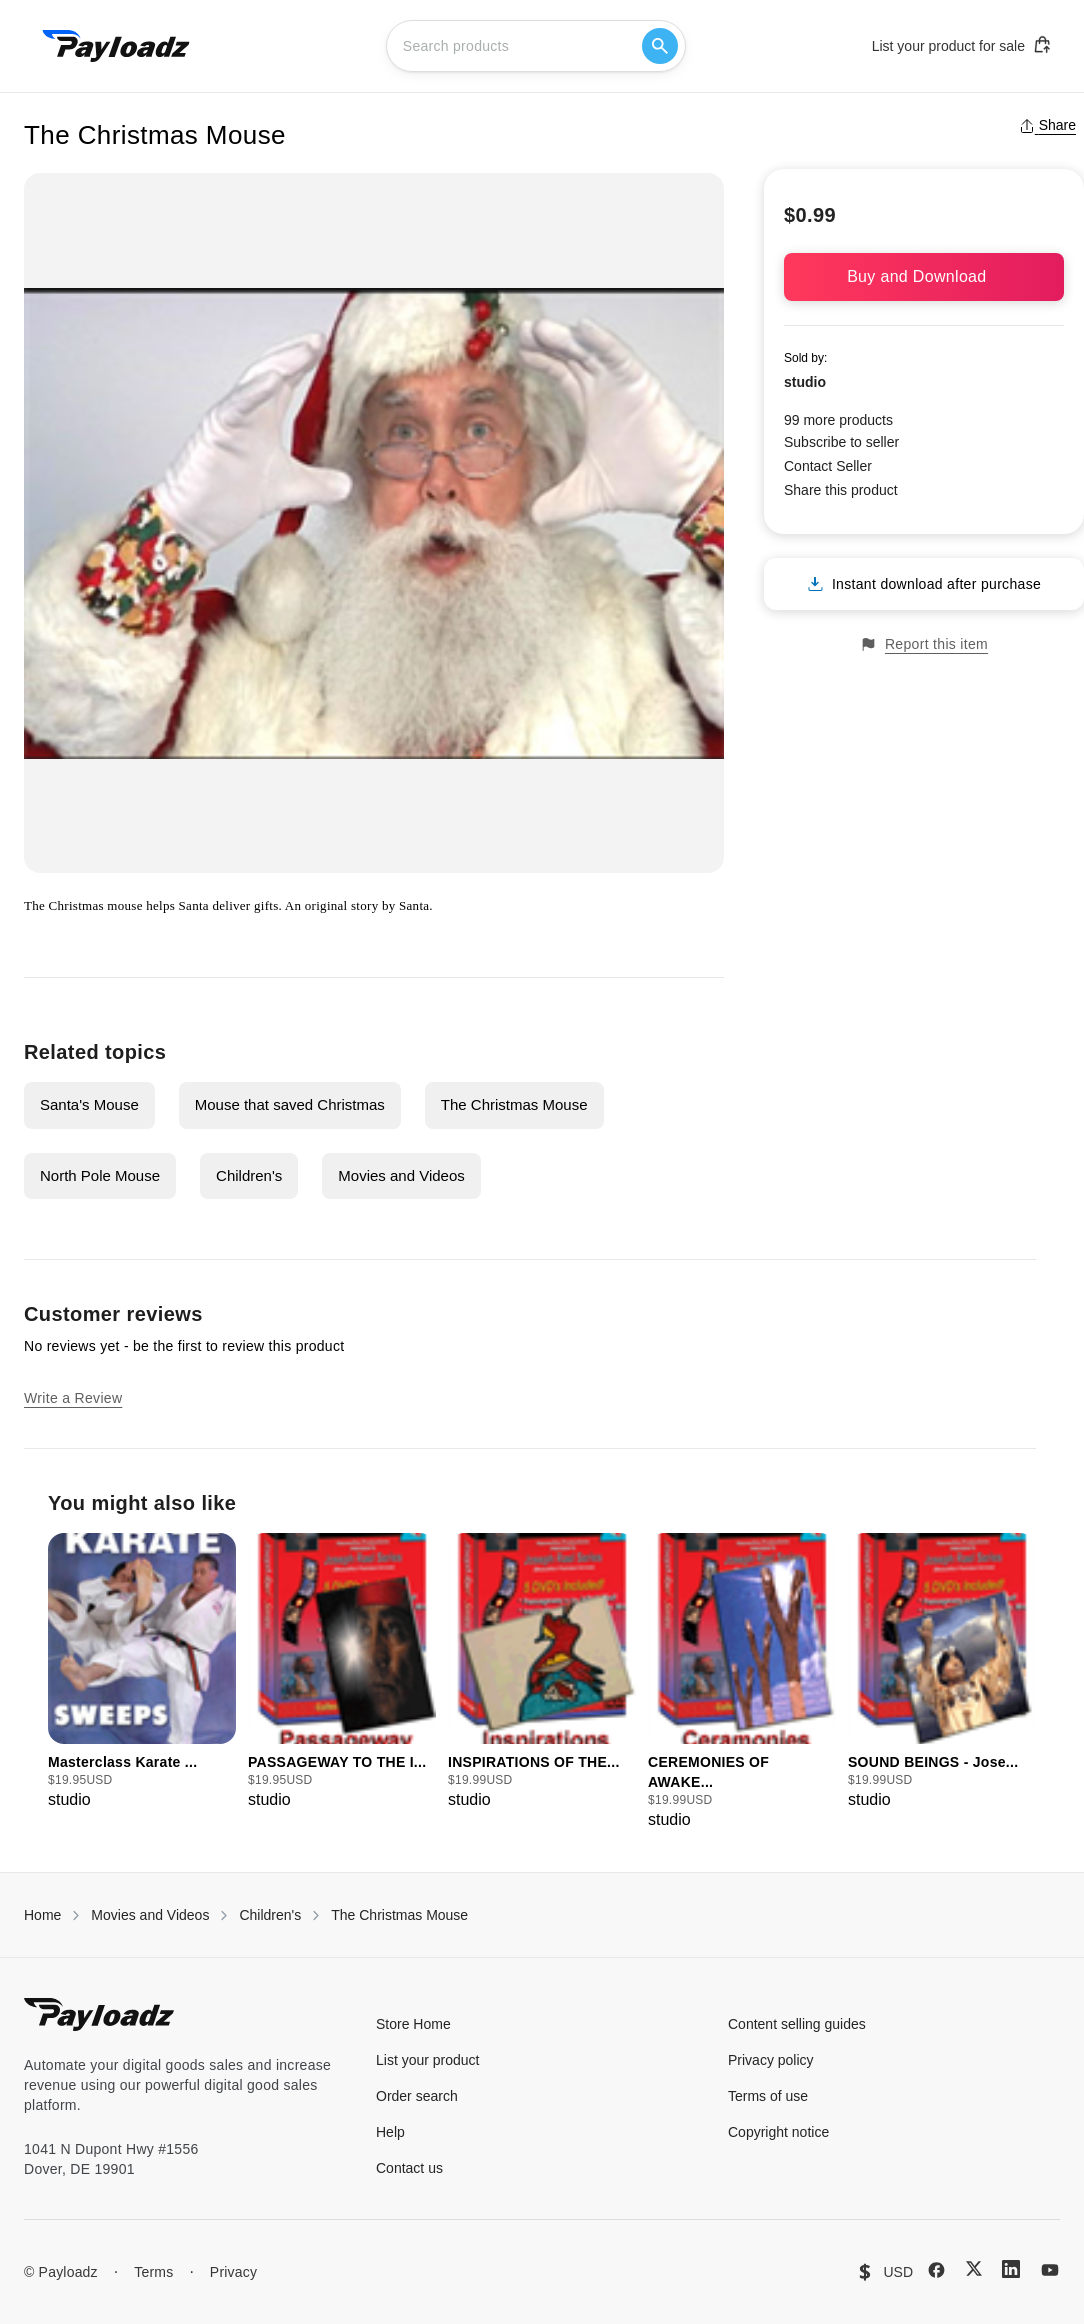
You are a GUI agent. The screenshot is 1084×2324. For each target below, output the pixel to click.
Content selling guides (797, 2024)
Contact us (409, 2168)
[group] (142, 1672)
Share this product (841, 490)
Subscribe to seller (841, 442)
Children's (249, 1175)
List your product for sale (962, 45)
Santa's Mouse (89, 1104)
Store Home (413, 2024)
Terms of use (768, 2096)
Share (1047, 125)
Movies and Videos (401, 1175)
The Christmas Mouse (514, 1104)
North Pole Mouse (100, 1175)
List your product (428, 2060)
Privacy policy (771, 2060)
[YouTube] (1050, 2270)
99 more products (838, 420)
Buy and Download (924, 276)
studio (805, 382)
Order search (417, 2096)
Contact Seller (828, 466)
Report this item (924, 644)
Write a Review (73, 1398)
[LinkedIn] (1011, 2269)
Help (390, 2132)
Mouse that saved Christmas (290, 1104)
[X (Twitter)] (974, 2268)
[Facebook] (936, 2270)
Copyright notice (778, 2132)
